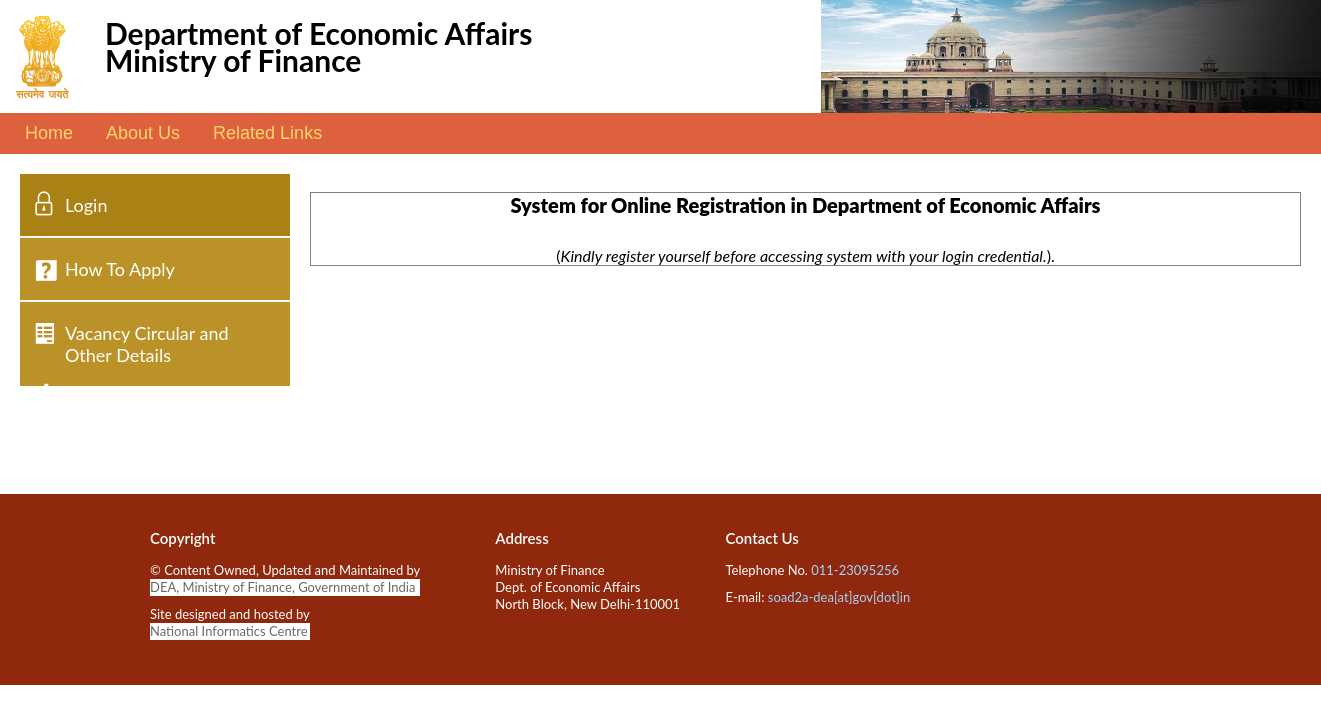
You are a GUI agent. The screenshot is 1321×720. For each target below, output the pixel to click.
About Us (143, 133)
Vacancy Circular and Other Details (147, 344)
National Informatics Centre (229, 631)
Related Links (267, 133)
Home (49, 133)
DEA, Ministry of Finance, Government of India (282, 587)
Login (86, 205)
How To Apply (120, 269)
